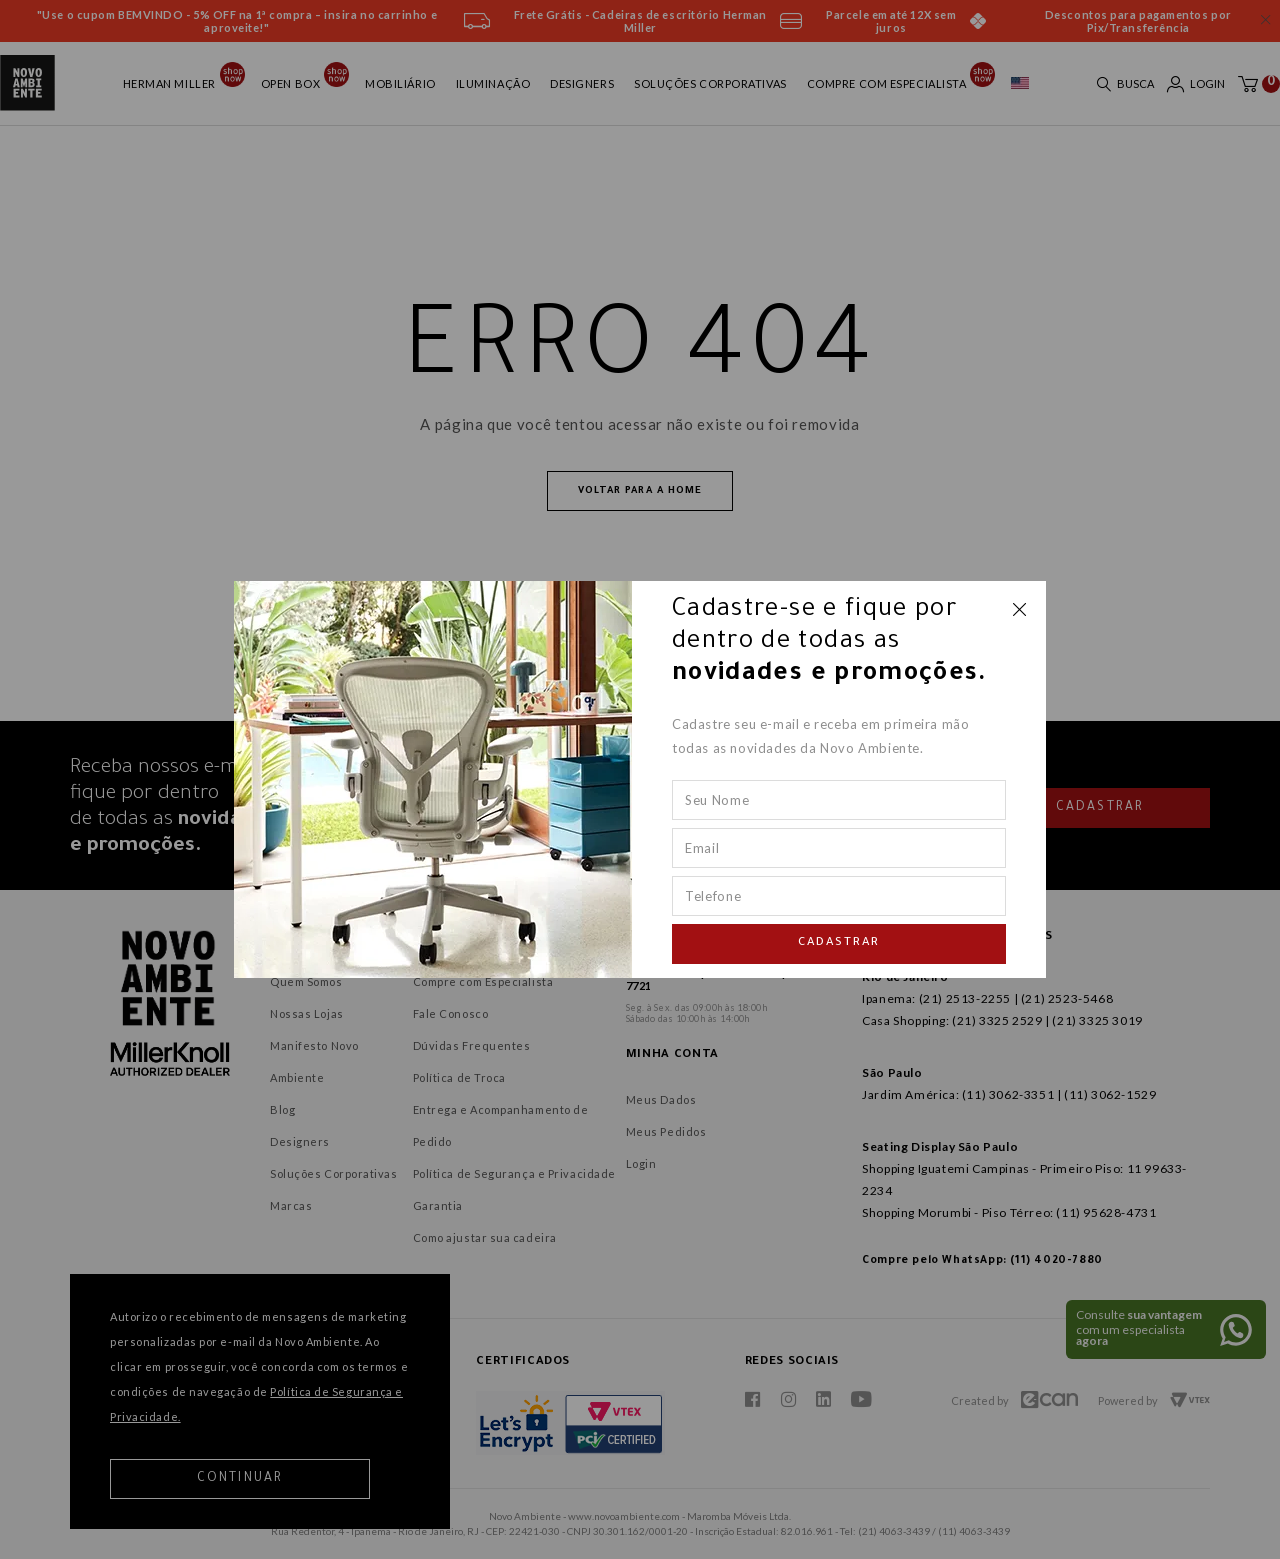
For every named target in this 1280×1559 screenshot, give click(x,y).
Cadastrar (839, 943)
